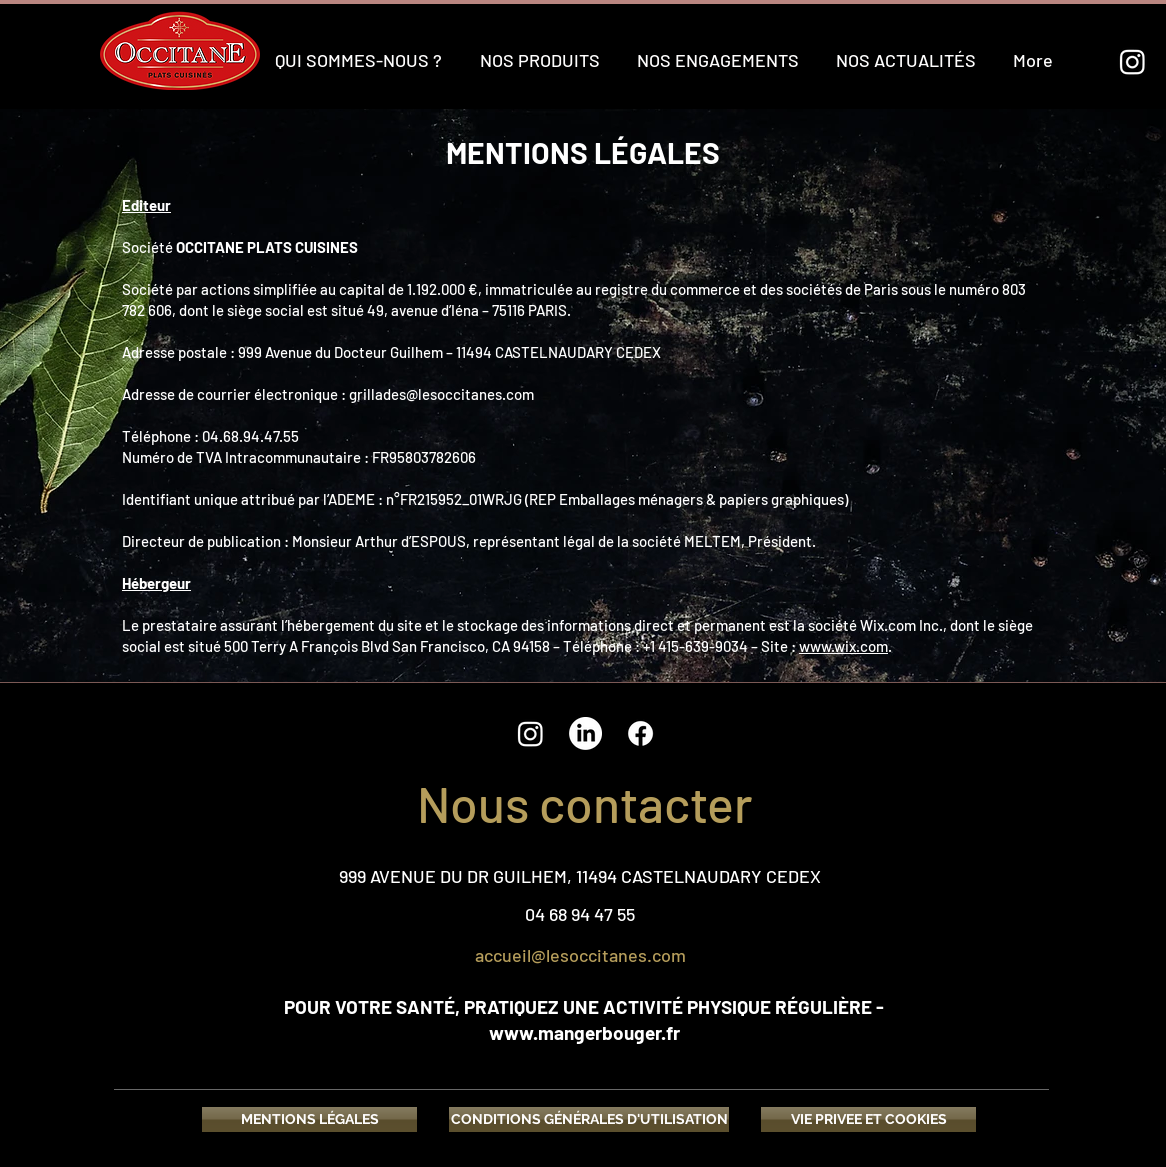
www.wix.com (843, 646)
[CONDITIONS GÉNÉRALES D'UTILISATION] (589, 1119)
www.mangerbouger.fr (584, 1032)
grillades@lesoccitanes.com (441, 394)
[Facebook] (640, 733)
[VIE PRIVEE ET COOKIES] (868, 1119)
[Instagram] (1132, 61)
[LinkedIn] (585, 733)
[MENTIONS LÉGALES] (309, 1119)
